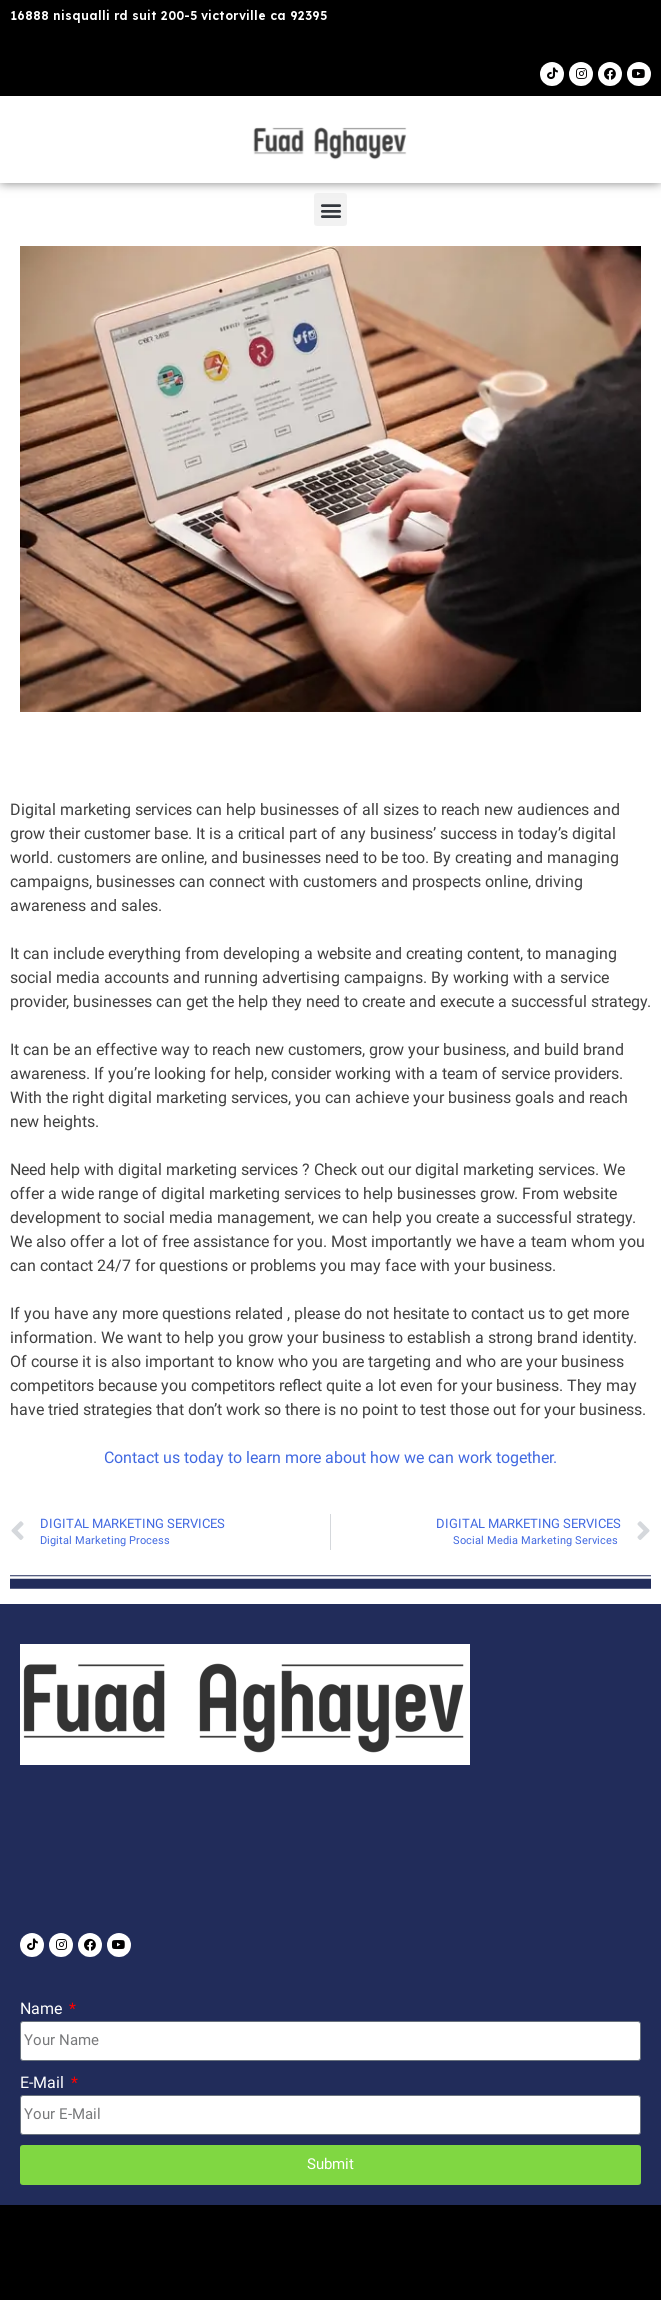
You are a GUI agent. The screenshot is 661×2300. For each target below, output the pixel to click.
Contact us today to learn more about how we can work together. (330, 1457)
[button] (330, 209)
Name (43, 2008)
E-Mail (44, 2082)
